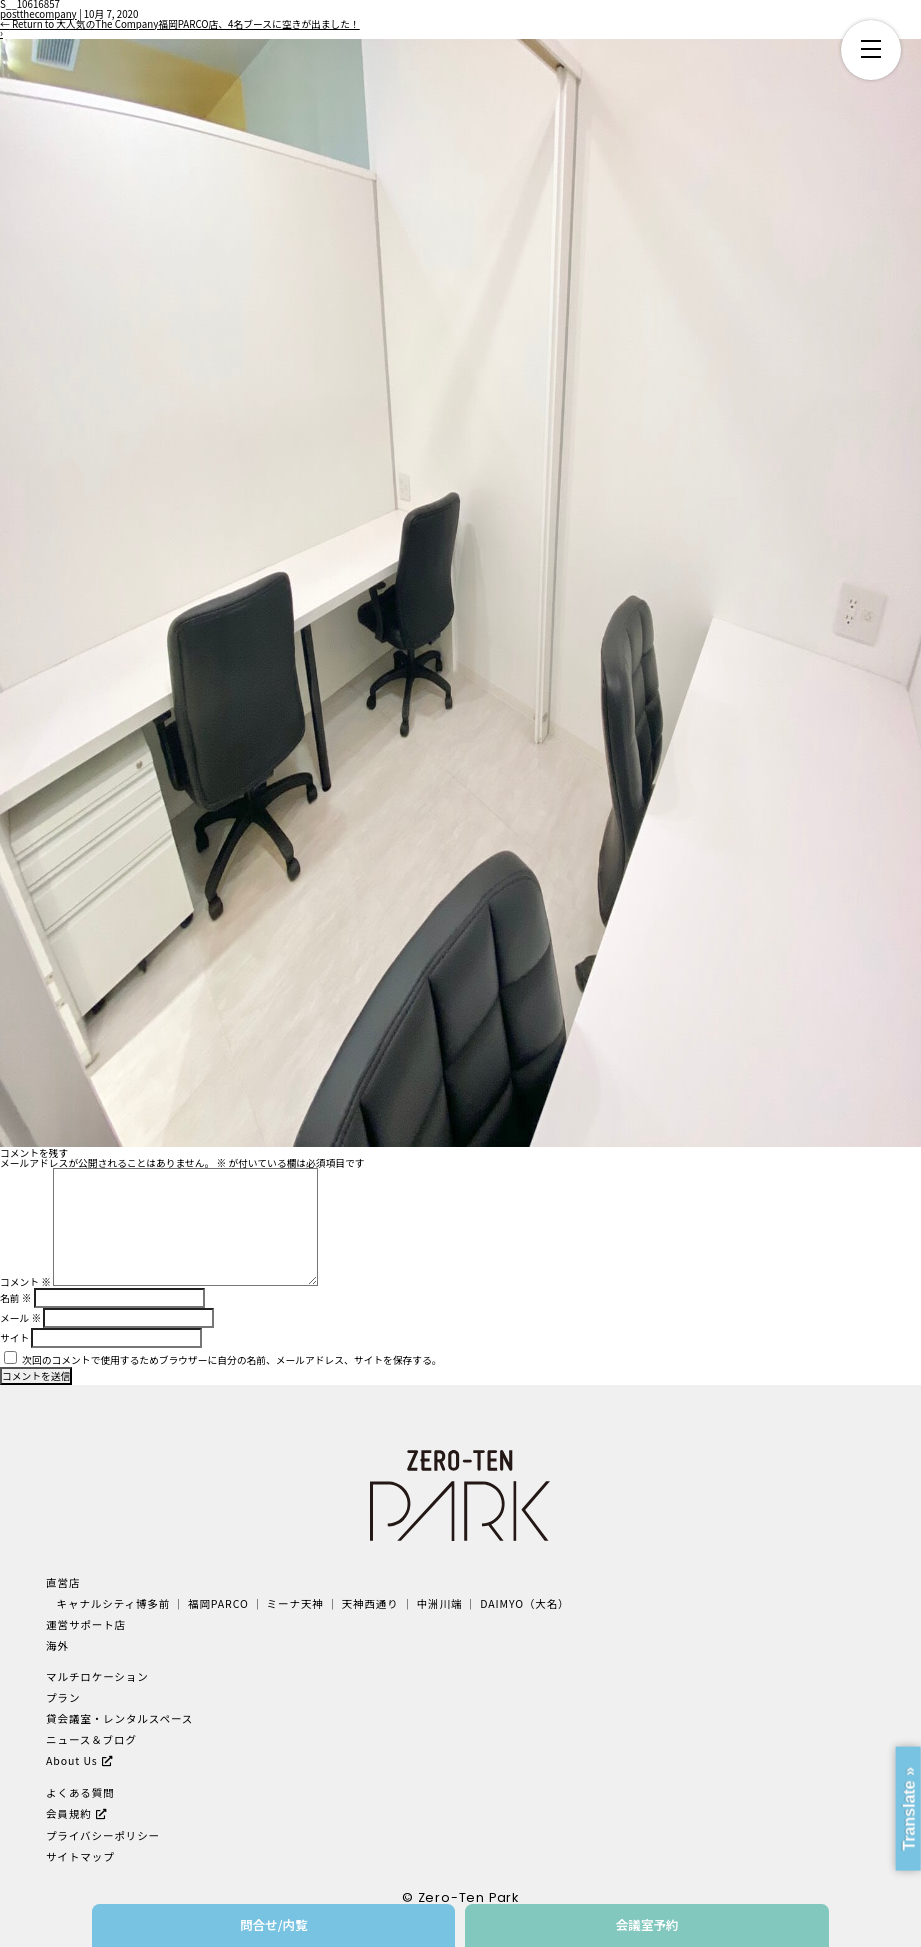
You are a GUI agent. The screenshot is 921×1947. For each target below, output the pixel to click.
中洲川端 (440, 1603)
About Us (72, 1760)
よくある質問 (80, 1792)
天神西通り (370, 1603)
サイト (14, 1338)
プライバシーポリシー (103, 1835)
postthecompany (38, 14)
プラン (63, 1697)
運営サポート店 (86, 1624)
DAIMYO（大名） (524, 1603)
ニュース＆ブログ (91, 1739)
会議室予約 (647, 1924)
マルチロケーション (97, 1676)
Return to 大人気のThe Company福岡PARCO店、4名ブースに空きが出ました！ (180, 24)
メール (20, 1318)
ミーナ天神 (295, 1603)
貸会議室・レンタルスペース (119, 1718)
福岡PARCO (218, 1603)
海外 (57, 1645)
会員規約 (69, 1813)
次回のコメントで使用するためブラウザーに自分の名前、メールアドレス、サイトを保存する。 (231, 1360)
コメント (25, 1282)
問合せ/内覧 (274, 1924)
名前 (15, 1298)
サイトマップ (80, 1856)
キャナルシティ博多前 (114, 1603)
